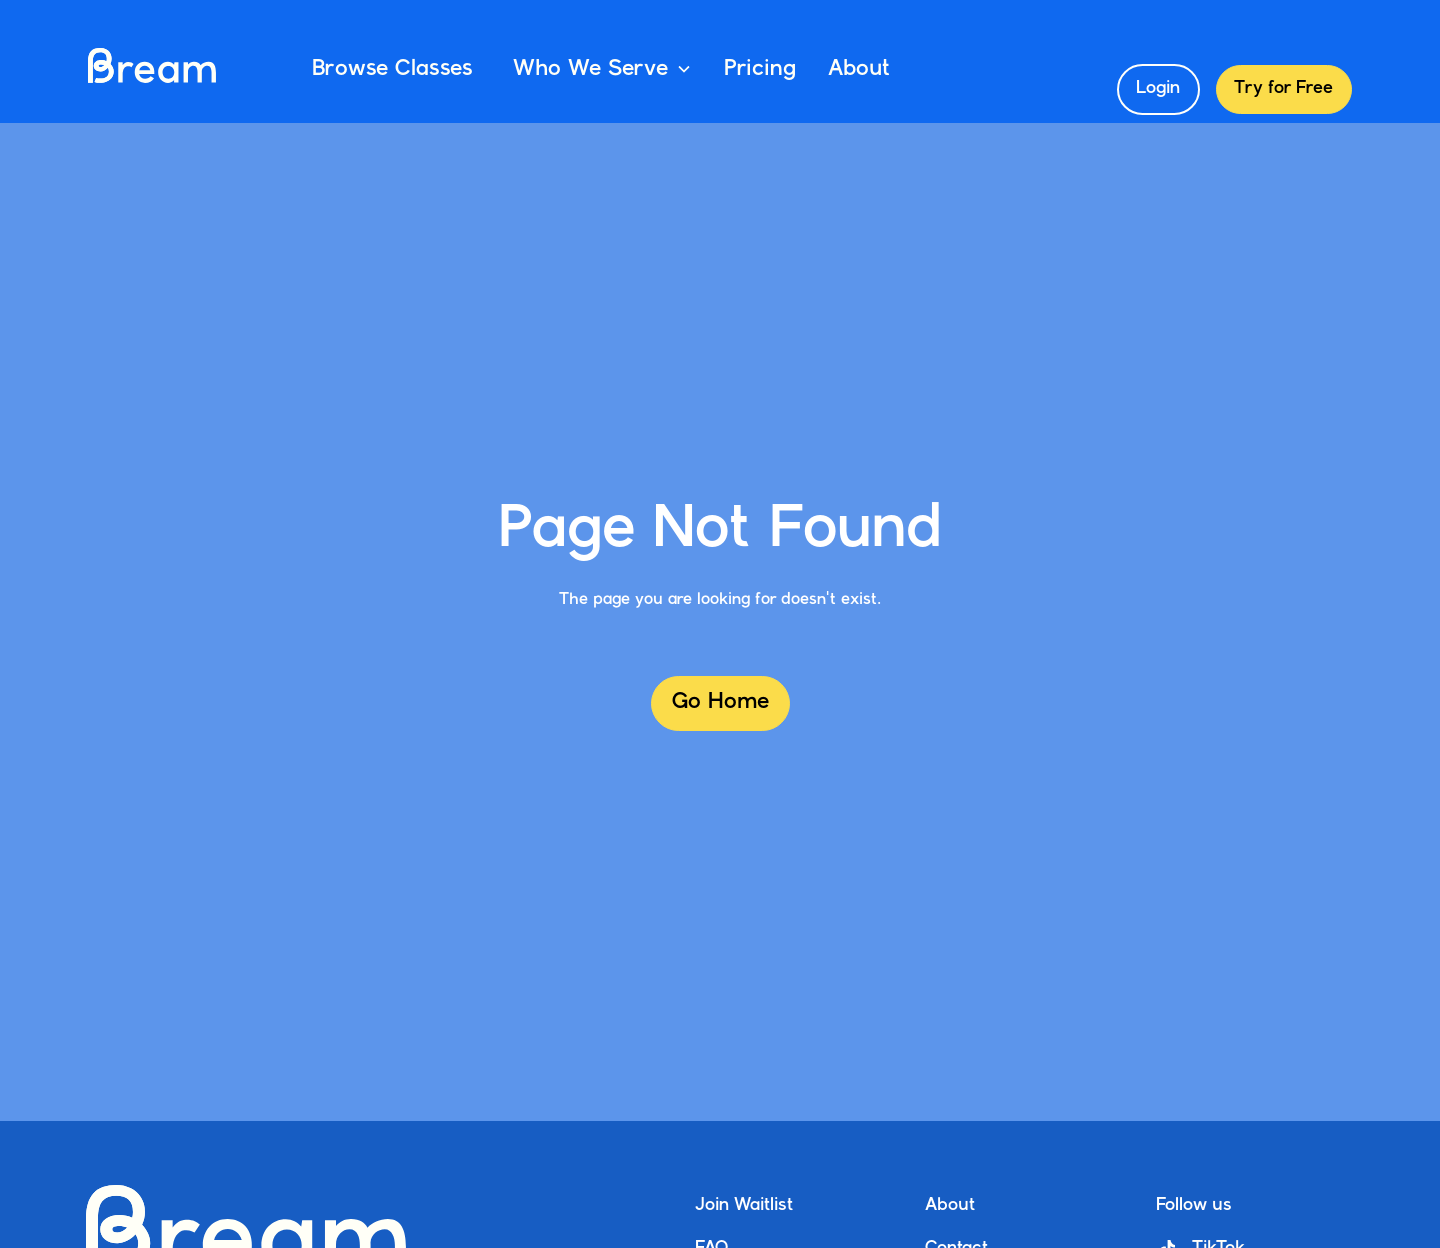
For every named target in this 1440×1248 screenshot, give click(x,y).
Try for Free (1283, 88)
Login (1158, 88)
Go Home (720, 702)
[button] (598, 69)
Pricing (760, 69)
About (859, 69)
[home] (152, 69)
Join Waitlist (744, 1205)
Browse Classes (392, 69)
